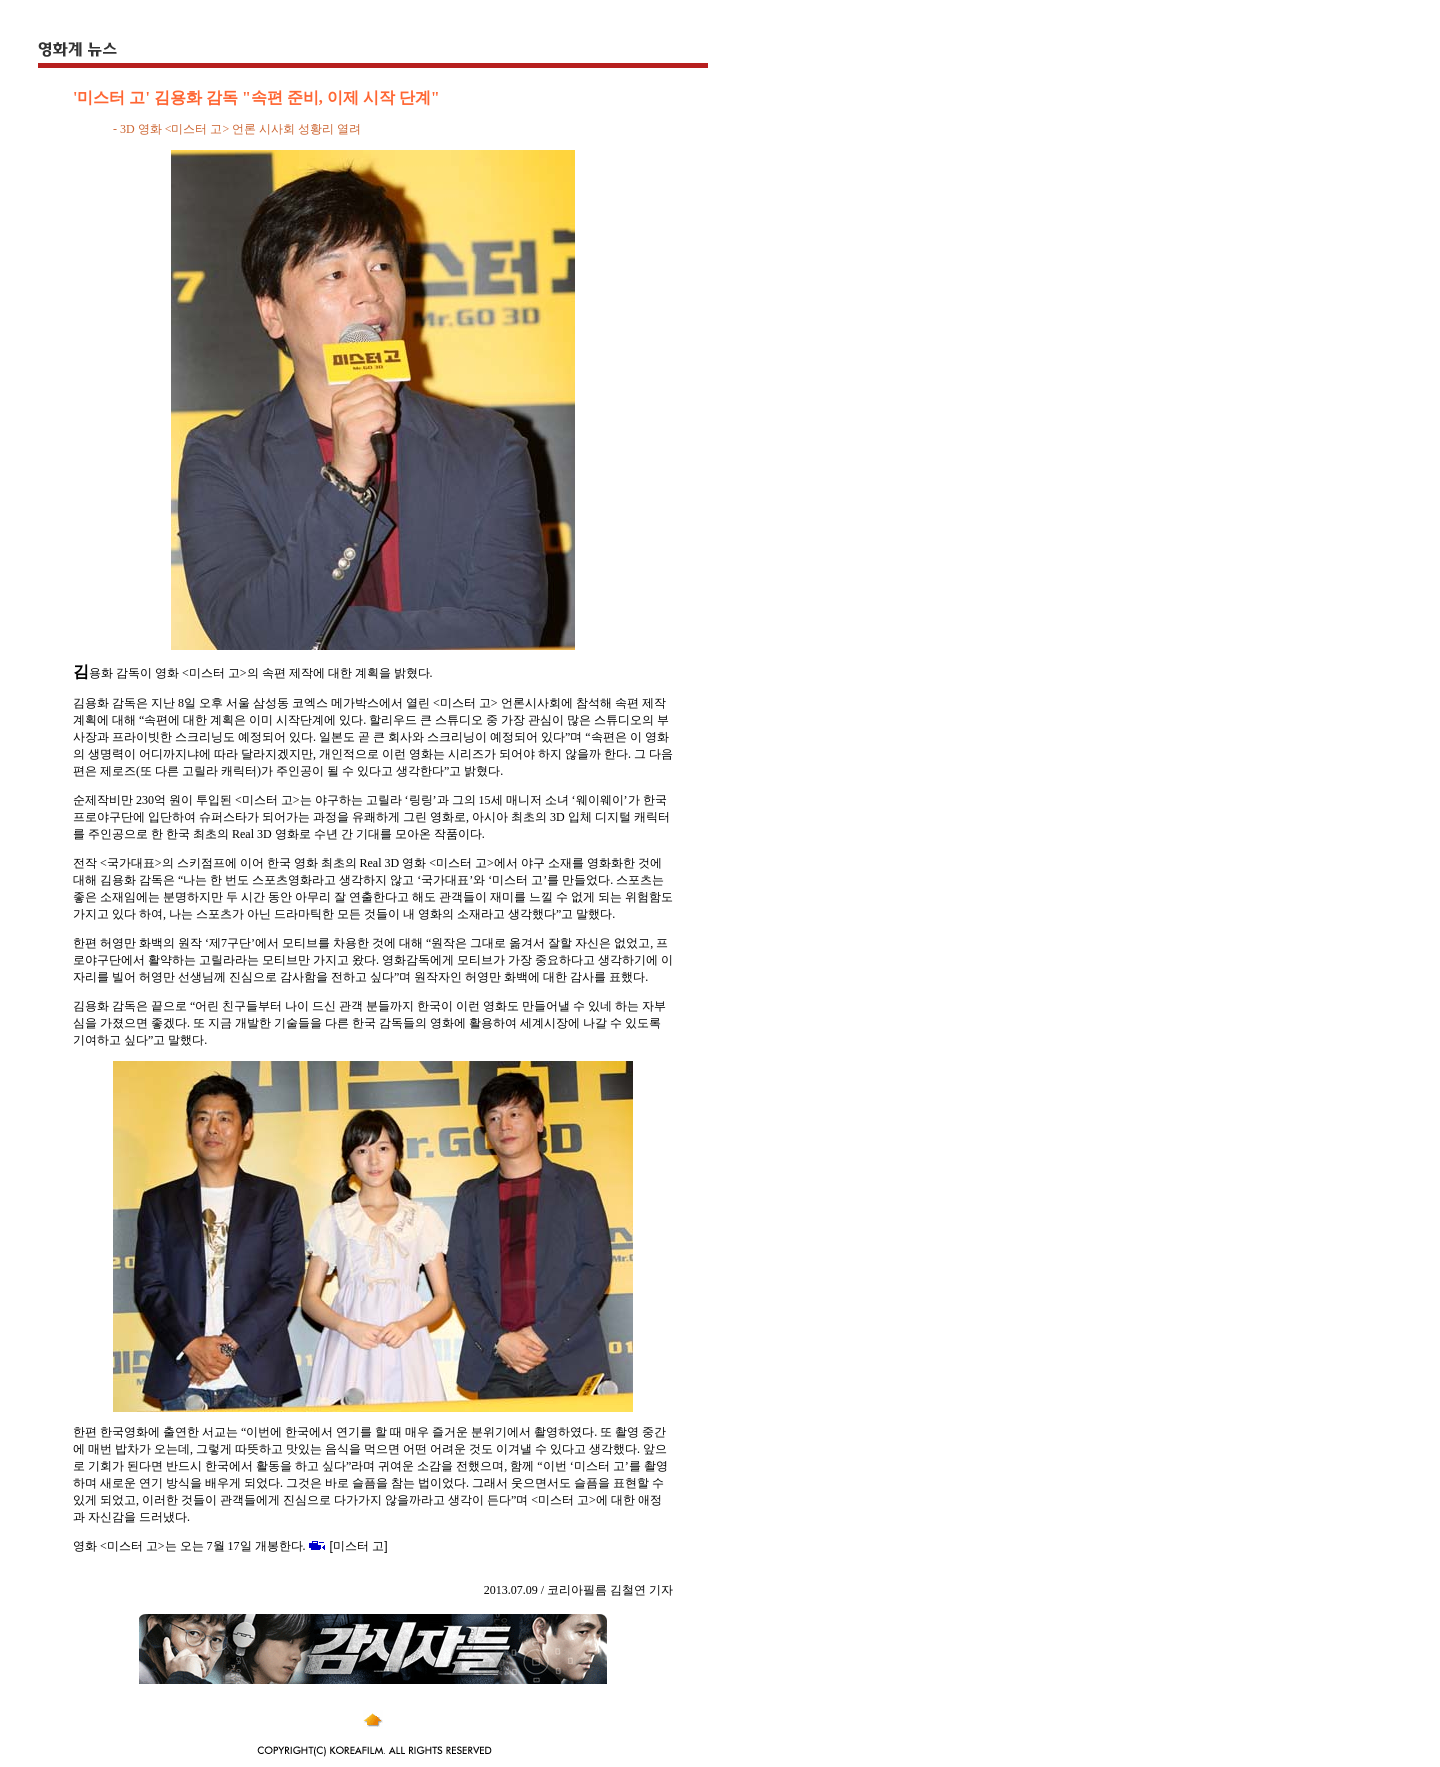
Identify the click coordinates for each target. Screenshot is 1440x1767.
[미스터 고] (359, 1546)
